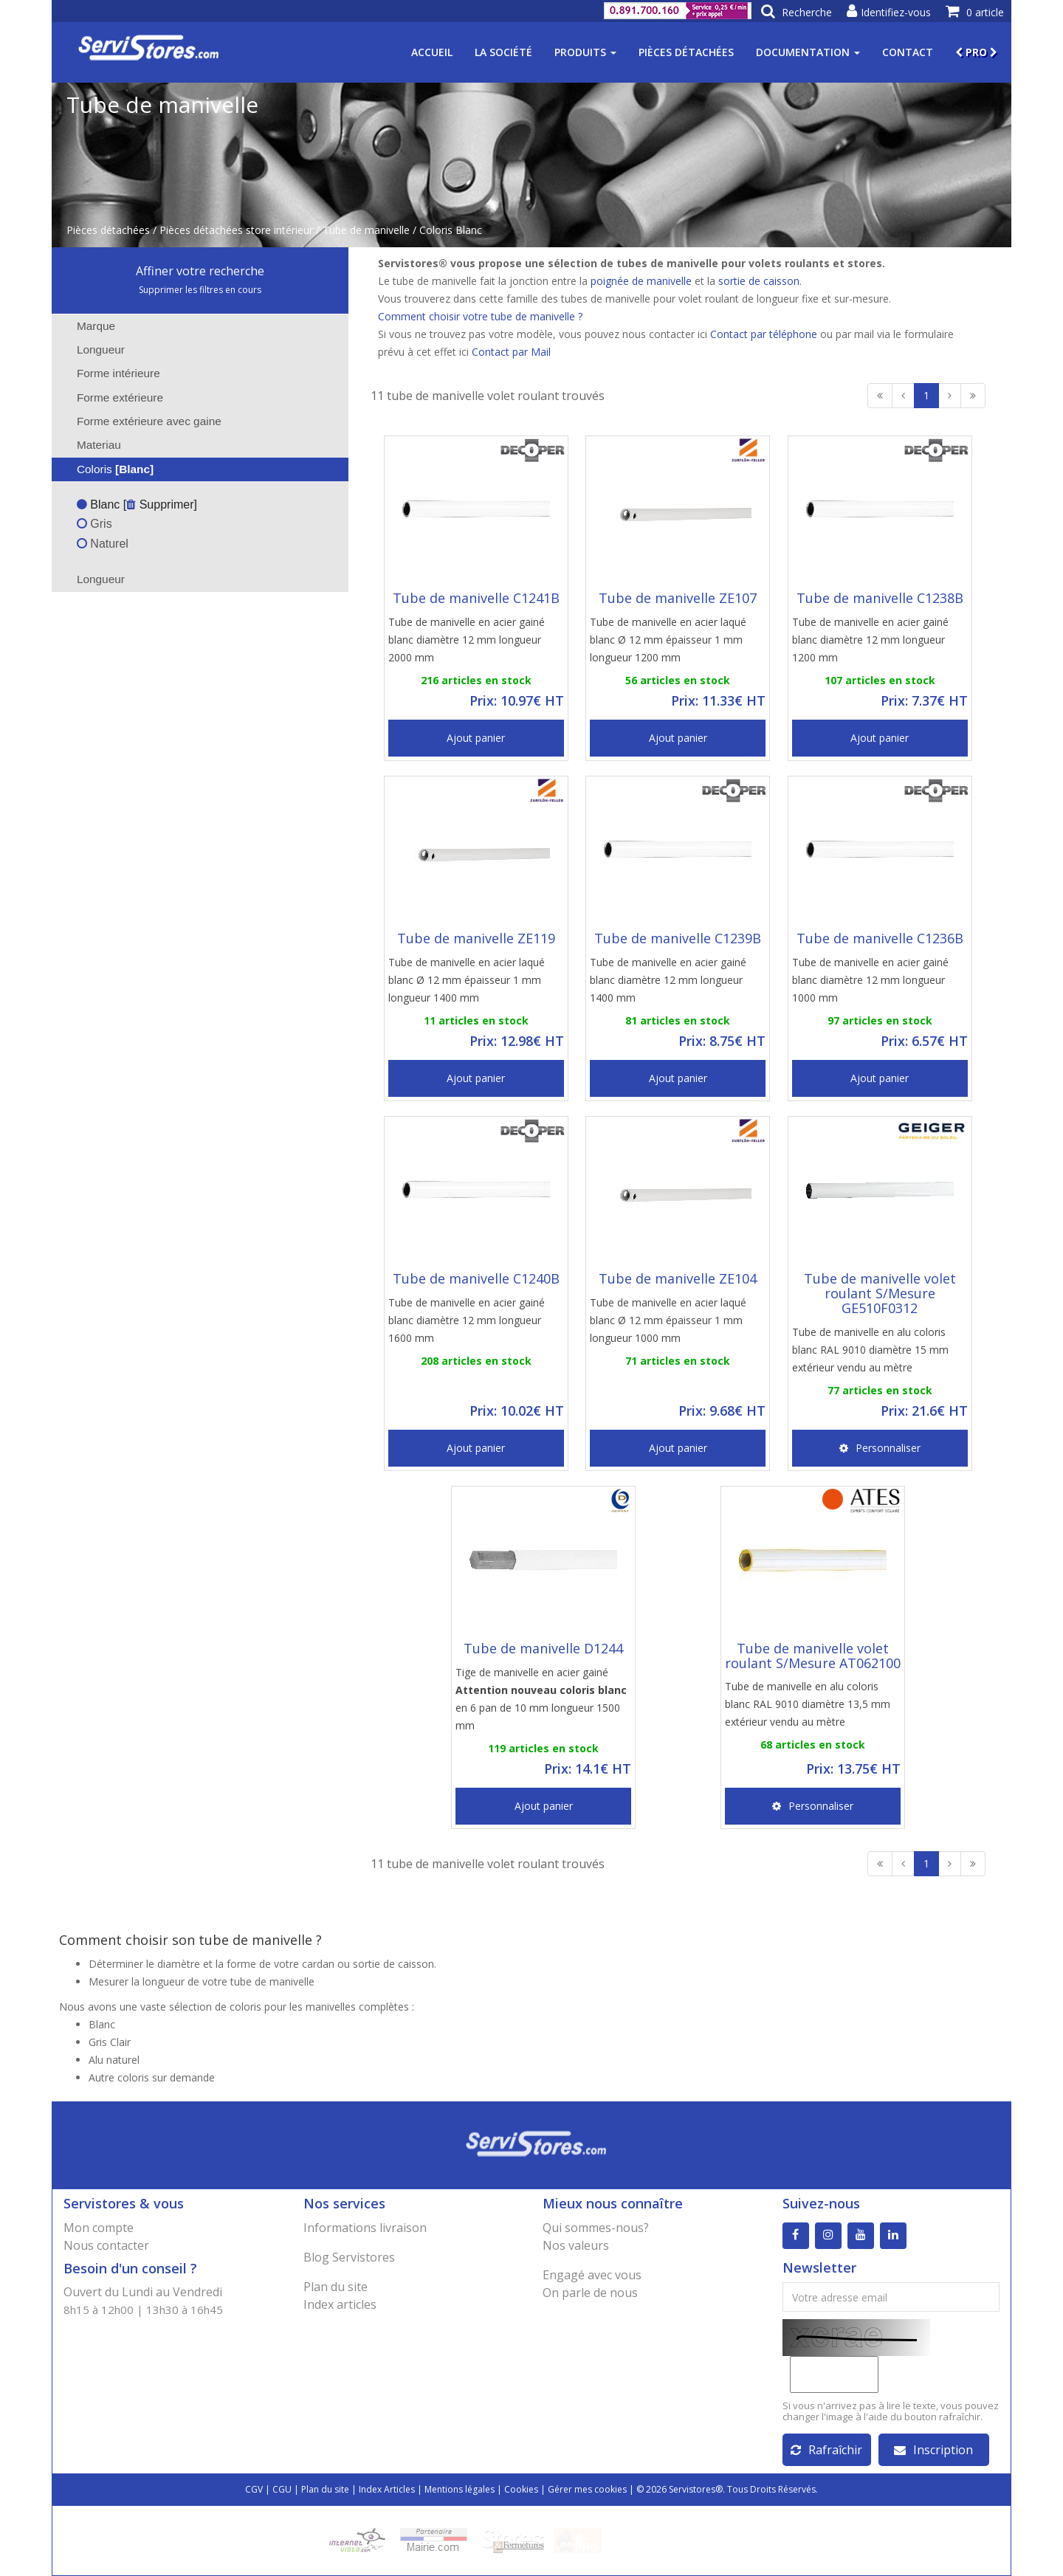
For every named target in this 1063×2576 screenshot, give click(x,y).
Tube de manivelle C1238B (880, 598)
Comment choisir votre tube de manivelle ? (480, 316)
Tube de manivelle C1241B (476, 598)
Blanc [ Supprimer (135, 504)
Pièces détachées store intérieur (236, 230)
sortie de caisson (758, 281)
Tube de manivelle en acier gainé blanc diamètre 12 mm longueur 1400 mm (668, 980)
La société (503, 52)
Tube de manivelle (366, 230)
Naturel (102, 543)
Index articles (339, 2304)
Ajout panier (476, 738)
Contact (907, 52)
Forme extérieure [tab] (110, 397)
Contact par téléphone (763, 334)
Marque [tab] (86, 326)
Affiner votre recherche (200, 271)
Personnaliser (880, 1448)
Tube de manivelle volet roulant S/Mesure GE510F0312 (880, 1293)
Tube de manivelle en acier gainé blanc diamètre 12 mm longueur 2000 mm (466, 639)
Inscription (933, 2450)
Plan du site (335, 2287)
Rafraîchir (826, 2450)
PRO (976, 52)
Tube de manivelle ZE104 (678, 1278)
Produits (585, 52)
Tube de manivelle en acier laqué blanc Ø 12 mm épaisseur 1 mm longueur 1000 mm (668, 1320)
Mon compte (98, 2227)
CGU (282, 2489)
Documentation (808, 52)
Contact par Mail (511, 352)
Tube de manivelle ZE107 (678, 598)
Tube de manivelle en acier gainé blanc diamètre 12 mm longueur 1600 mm (466, 1320)
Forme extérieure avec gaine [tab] (139, 421)
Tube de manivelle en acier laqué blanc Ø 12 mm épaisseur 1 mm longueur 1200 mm (668, 639)
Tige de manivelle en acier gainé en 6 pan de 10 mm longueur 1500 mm (541, 1698)
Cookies (521, 2489)
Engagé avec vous (592, 2275)
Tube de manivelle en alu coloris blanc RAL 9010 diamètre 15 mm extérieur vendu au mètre (870, 1349)
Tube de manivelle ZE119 (476, 938)
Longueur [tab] (91, 349)
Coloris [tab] (106, 469)
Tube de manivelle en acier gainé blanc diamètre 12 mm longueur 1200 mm (870, 639)
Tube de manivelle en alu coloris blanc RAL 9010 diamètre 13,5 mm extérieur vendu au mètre (807, 1704)
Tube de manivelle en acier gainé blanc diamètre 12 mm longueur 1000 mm (870, 980)
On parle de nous (590, 2292)
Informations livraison (365, 2227)
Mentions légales (459, 2489)
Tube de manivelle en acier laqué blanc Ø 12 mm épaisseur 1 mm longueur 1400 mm (466, 980)
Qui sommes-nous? (596, 2227)
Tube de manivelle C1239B (677, 938)
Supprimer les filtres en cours (200, 289)
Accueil (432, 52)
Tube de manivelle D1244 (543, 1648)
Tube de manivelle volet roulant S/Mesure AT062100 (813, 1655)
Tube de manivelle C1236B (880, 938)
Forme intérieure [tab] (109, 373)
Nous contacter (106, 2245)
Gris (94, 523)
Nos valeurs (576, 2245)
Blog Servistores (349, 2257)
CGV (254, 2489)
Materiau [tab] (89, 444)
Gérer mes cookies (587, 2489)
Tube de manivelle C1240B (476, 1278)
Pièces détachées (686, 52)
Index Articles (387, 2489)
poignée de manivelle (641, 281)
